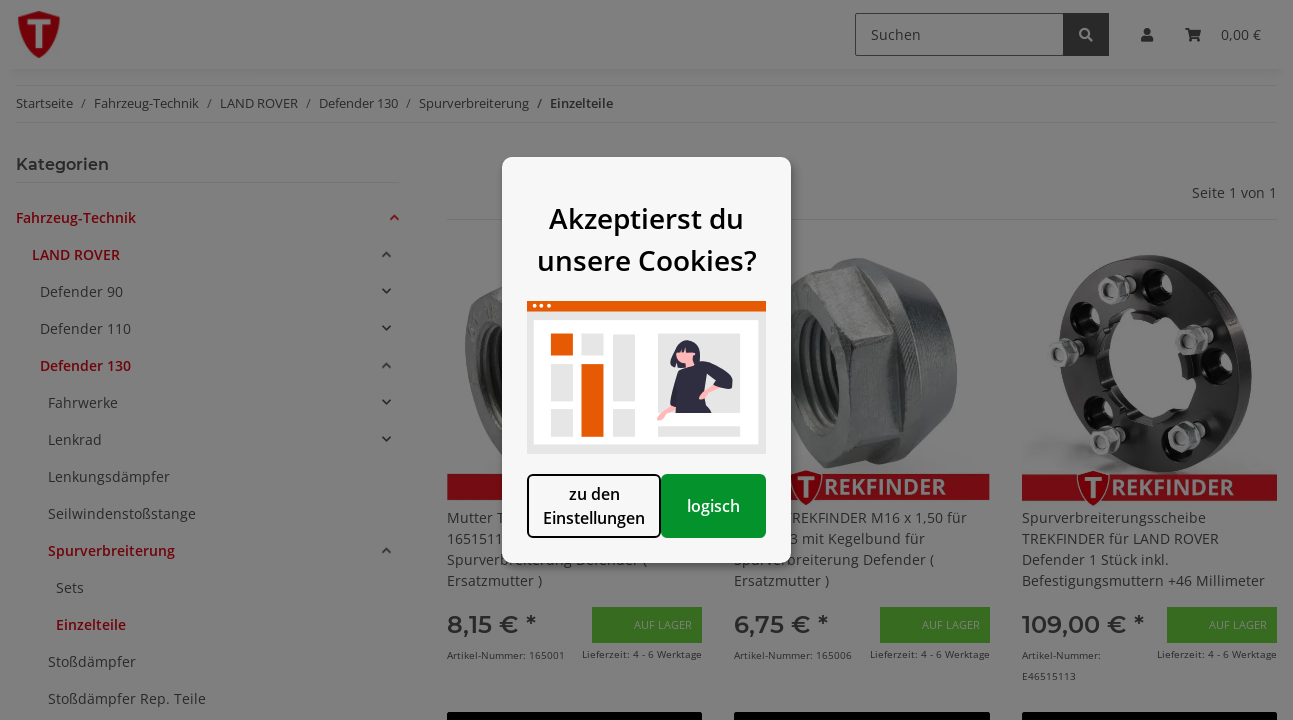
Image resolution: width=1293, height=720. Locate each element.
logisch (749, 559)
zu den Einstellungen (544, 559)
